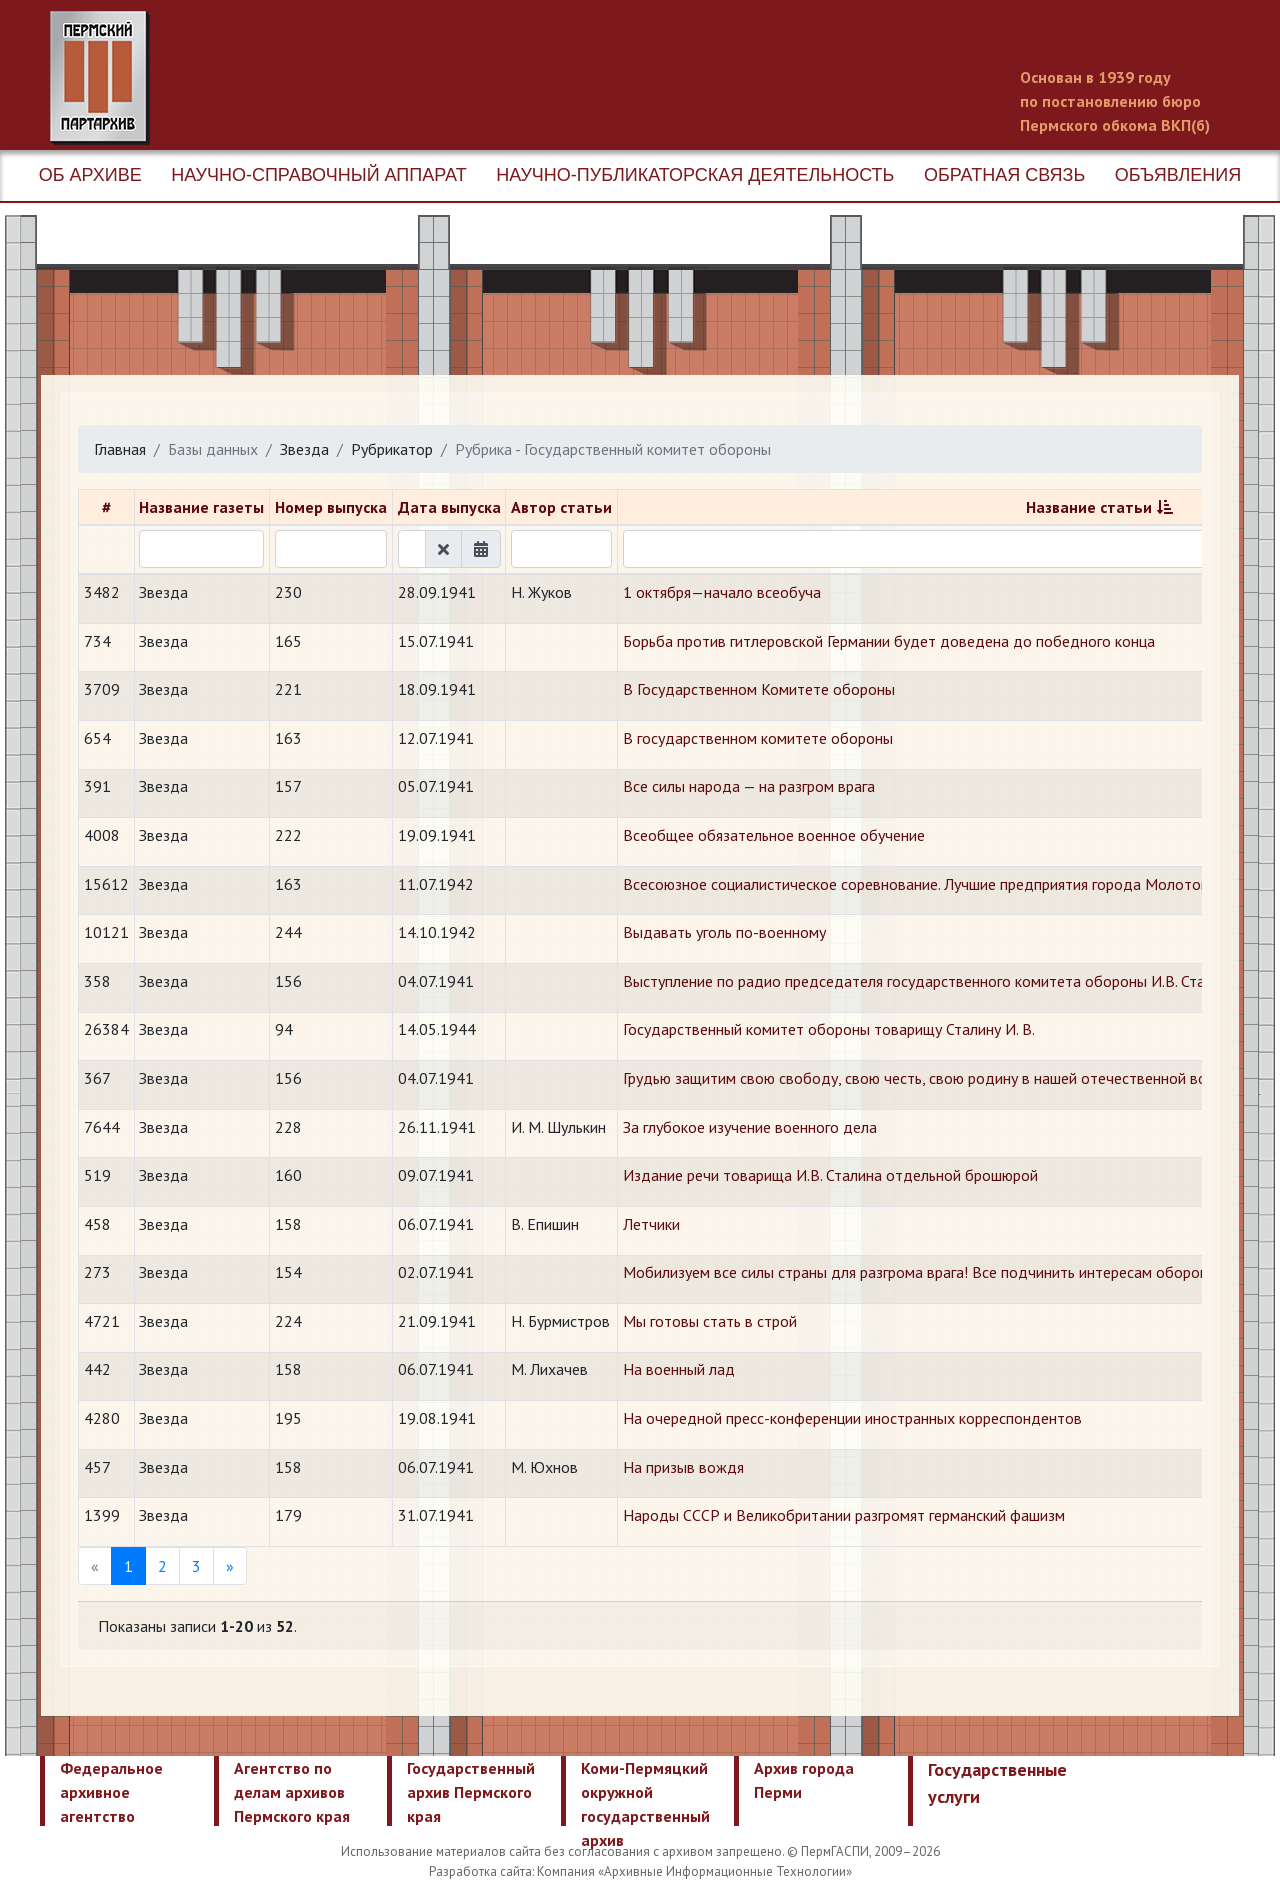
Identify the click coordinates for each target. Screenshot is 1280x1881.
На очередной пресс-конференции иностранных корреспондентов (852, 1418)
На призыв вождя (683, 1467)
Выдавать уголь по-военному (724, 932)
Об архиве (90, 175)
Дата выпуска (449, 507)
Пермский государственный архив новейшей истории (425, 78)
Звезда (304, 449)
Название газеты (201, 507)
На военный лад (679, 1369)
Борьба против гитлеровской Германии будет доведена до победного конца (889, 641)
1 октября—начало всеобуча (722, 592)
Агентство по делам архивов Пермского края (292, 1792)
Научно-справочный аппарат (318, 175)
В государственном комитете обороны (758, 738)
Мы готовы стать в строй (710, 1321)
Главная (120, 449)
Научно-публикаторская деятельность (695, 175)
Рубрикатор (392, 449)
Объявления (1178, 175)
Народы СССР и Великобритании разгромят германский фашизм (844, 1515)
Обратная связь (1004, 175)
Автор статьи (561, 507)
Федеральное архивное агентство (111, 1792)
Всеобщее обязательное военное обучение (774, 835)
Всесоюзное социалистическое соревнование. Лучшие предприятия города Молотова (920, 884)
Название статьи (1089, 507)
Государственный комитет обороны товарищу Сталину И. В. (829, 1029)
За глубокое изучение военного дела (750, 1127)
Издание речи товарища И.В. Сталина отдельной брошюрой (830, 1175)
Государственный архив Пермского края (471, 1792)
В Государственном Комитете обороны (759, 689)
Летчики (651, 1224)
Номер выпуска (331, 507)
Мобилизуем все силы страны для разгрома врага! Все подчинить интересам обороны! (922, 1272)
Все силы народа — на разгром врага (749, 786)
